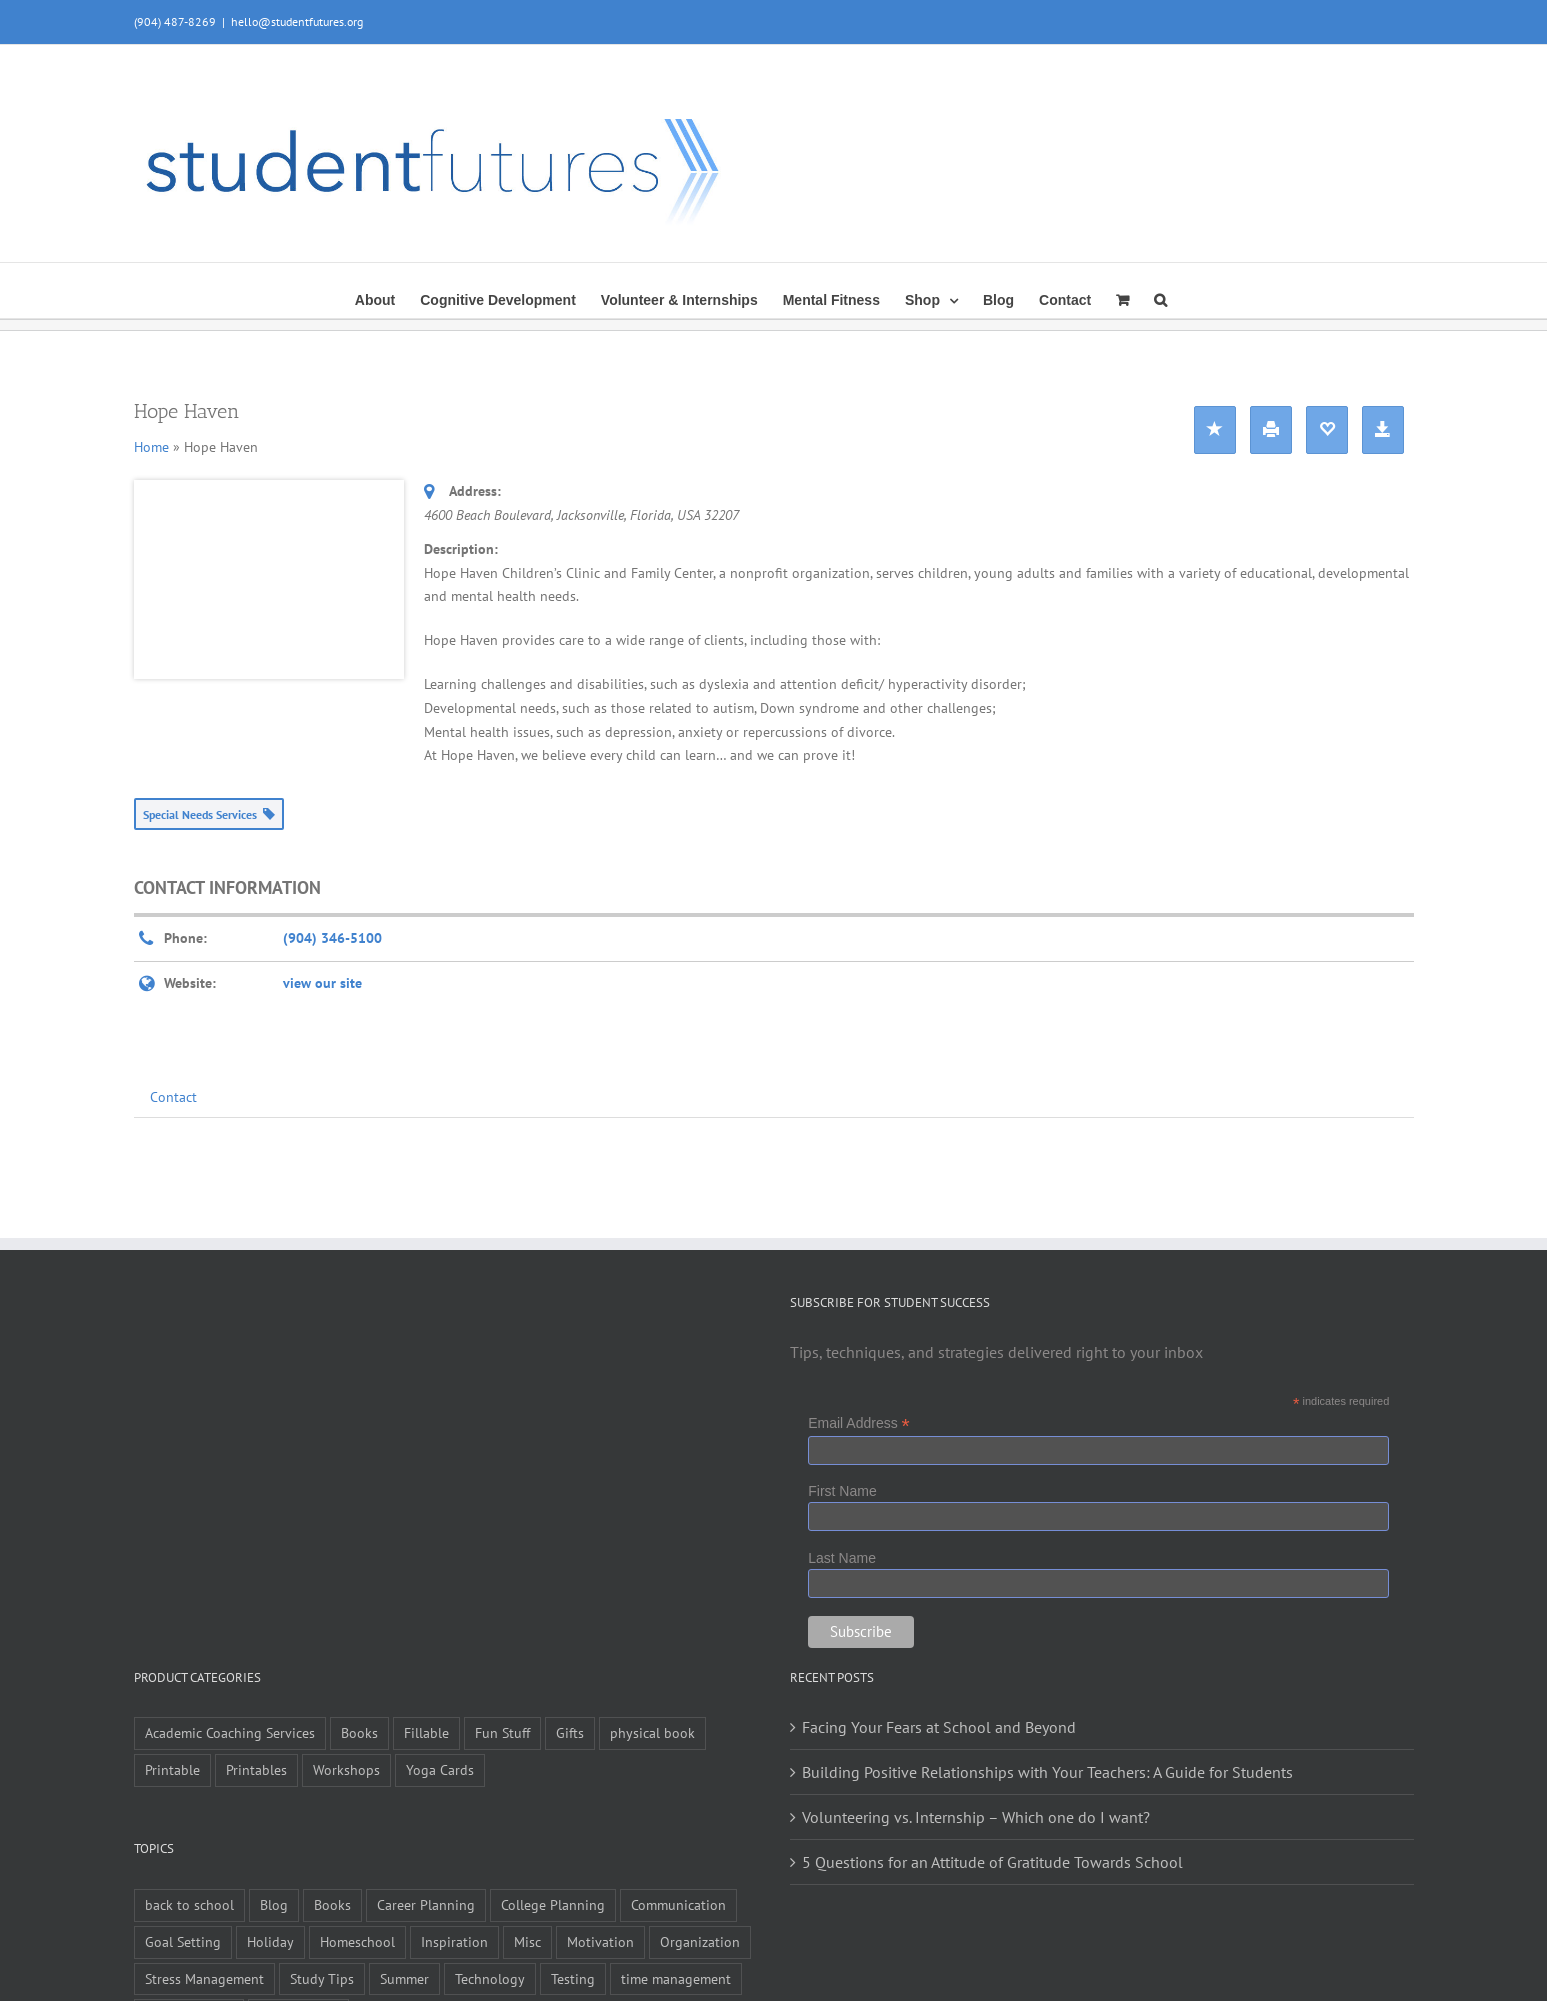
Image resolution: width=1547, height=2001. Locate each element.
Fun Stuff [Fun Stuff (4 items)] (502, 1732)
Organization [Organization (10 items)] (700, 1941)
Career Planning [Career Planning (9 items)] (426, 1904)
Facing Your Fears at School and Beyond (939, 1727)
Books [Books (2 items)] (332, 1904)
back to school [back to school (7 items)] (189, 1904)
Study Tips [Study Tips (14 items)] (322, 1978)
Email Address (859, 1423)
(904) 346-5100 (332, 938)
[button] (1160, 298)
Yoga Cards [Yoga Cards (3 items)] (440, 1769)
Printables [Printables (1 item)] (256, 1769)
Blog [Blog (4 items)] (274, 1904)
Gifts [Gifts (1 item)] (570, 1732)
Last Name (842, 1558)
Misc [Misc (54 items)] (527, 1941)
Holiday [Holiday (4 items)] (270, 1941)
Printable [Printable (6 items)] (172, 1769)
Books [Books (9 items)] (359, 1732)
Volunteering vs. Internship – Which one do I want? (976, 1817)
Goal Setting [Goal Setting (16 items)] (183, 1941)
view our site (322, 983)
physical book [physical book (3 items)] (652, 1732)
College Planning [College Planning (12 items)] (553, 1904)
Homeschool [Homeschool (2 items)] (357, 1941)
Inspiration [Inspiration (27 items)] (454, 1941)
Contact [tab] (173, 1097)
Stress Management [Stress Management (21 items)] (204, 1978)
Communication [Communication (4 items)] (678, 1904)
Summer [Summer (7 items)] (404, 1978)
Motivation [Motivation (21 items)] (600, 1941)
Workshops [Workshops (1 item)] (346, 1769)
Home (151, 447)
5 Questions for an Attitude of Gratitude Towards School (992, 1862)
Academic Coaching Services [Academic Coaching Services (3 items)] (230, 1732)
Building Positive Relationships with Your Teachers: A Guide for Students (1047, 1772)
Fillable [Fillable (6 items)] (426, 1732)
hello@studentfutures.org (297, 21)
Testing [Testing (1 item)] (573, 1978)
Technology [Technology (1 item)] (490, 1978)
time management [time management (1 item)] (676, 1978)
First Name (842, 1491)
